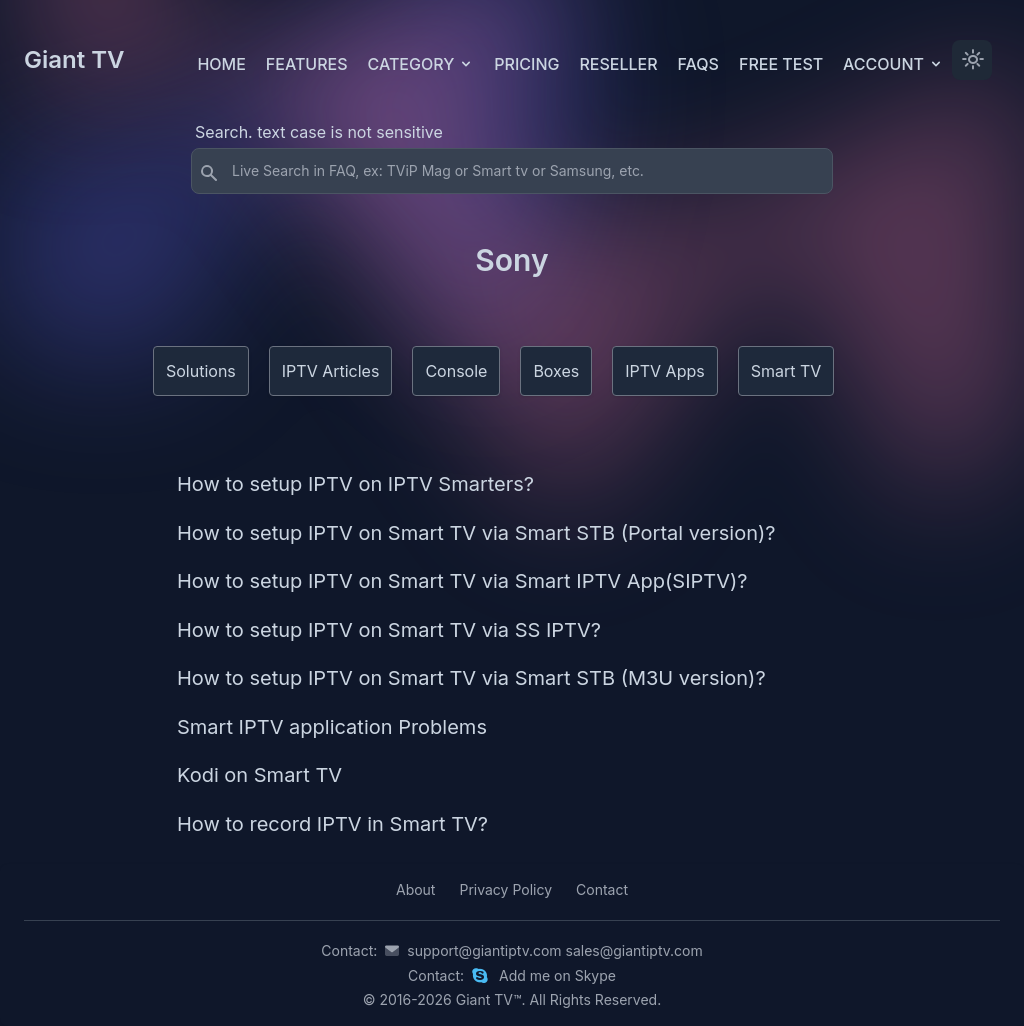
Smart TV (786, 371)
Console (456, 371)
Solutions (201, 371)
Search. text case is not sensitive (319, 132)
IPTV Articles (331, 371)
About (415, 889)
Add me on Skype (557, 975)
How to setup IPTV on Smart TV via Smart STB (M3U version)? (471, 678)
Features (307, 64)
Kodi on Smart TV (259, 775)
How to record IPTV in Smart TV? (332, 824)
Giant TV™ (489, 999)
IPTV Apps (664, 371)
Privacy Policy (505, 889)
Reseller (618, 64)
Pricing (526, 64)
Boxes (556, 371)
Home (221, 64)
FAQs (698, 64)
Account (893, 64)
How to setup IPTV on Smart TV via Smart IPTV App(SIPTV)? (462, 581)
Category (421, 64)
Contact (602, 889)
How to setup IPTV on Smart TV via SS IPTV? (389, 630)
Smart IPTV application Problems (332, 727)
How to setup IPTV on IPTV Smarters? (355, 484)
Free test (781, 64)
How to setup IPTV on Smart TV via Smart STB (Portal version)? (476, 533)
